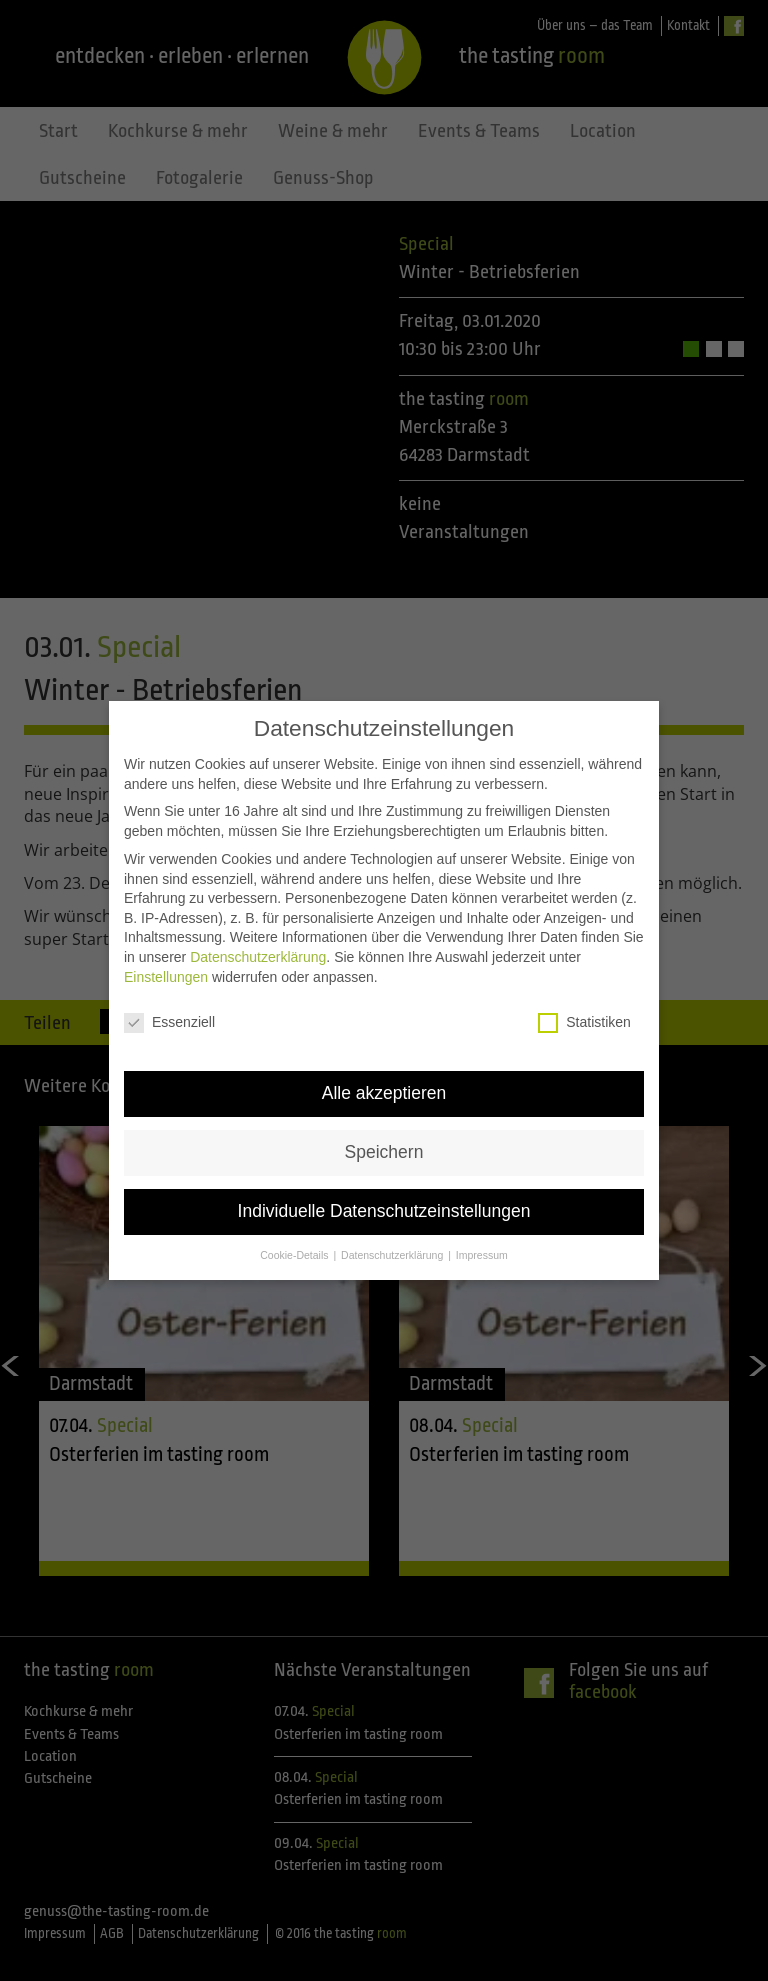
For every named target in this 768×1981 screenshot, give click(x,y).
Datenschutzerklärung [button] (393, 1229)
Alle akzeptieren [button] (384, 1067)
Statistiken (584, 996)
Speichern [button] (384, 1126)
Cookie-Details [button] (295, 1229)
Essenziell (169, 996)
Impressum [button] (482, 1229)
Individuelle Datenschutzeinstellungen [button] (384, 1185)
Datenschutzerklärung (258, 931)
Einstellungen (166, 950)
